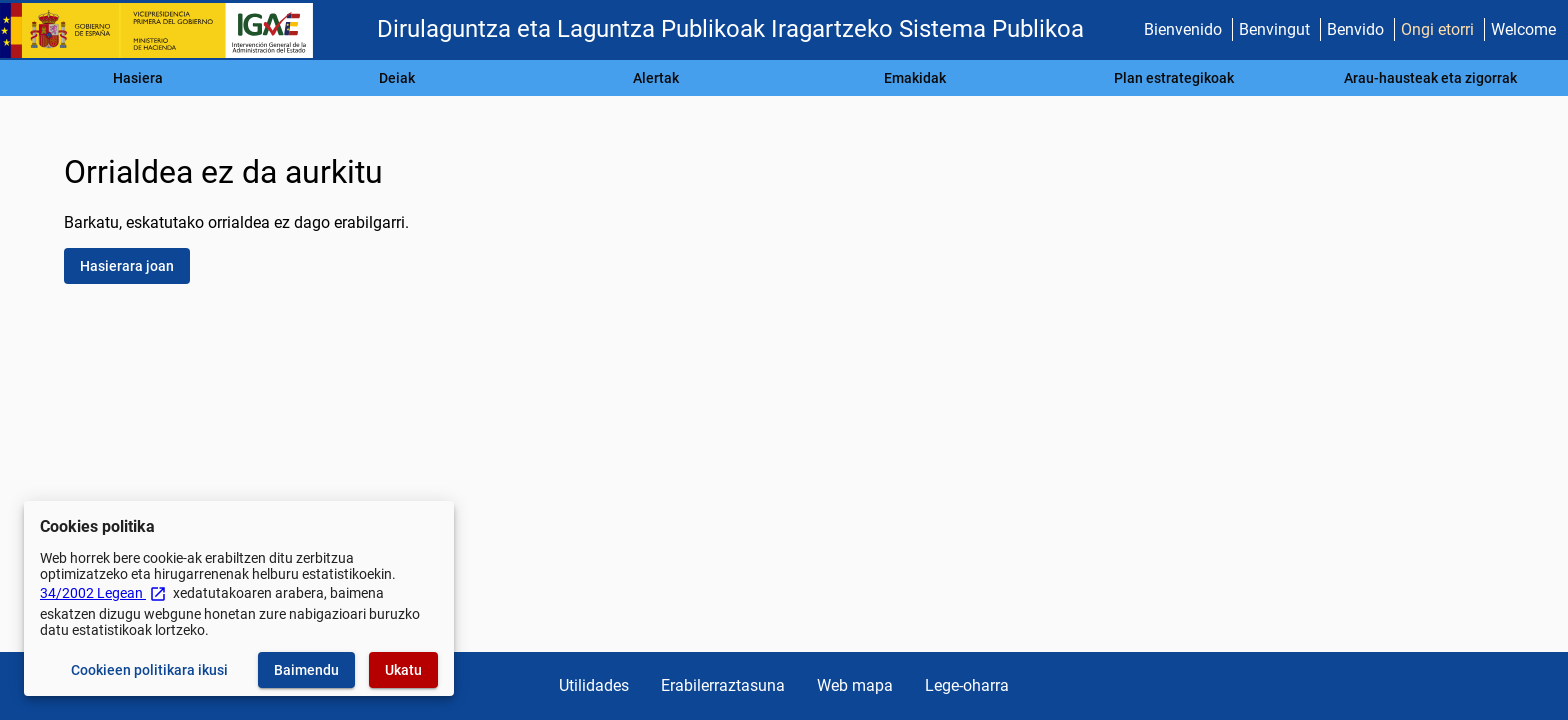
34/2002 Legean (103, 593)
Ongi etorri (1437, 29)
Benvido (1355, 29)
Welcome (1523, 29)
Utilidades (594, 685)
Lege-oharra (967, 685)
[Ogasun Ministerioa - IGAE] (165, 30)
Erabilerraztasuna (723, 685)
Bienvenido (1183, 29)
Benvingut (1274, 29)
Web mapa (855, 685)
